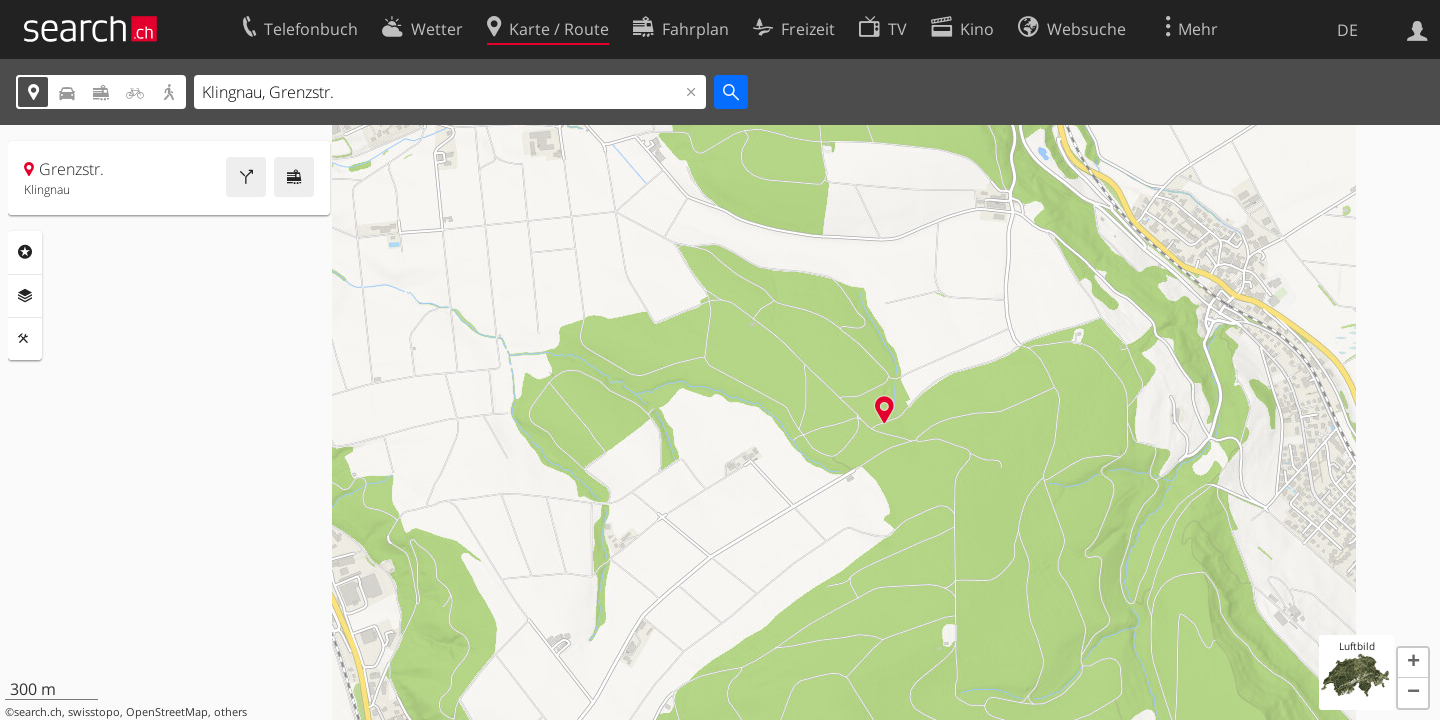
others (230, 712)
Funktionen (25, 339)
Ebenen (25, 296)
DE (1347, 30)
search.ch (38, 712)
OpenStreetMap (167, 712)
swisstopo (94, 712)
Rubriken (25, 252)
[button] (1413, 663)
